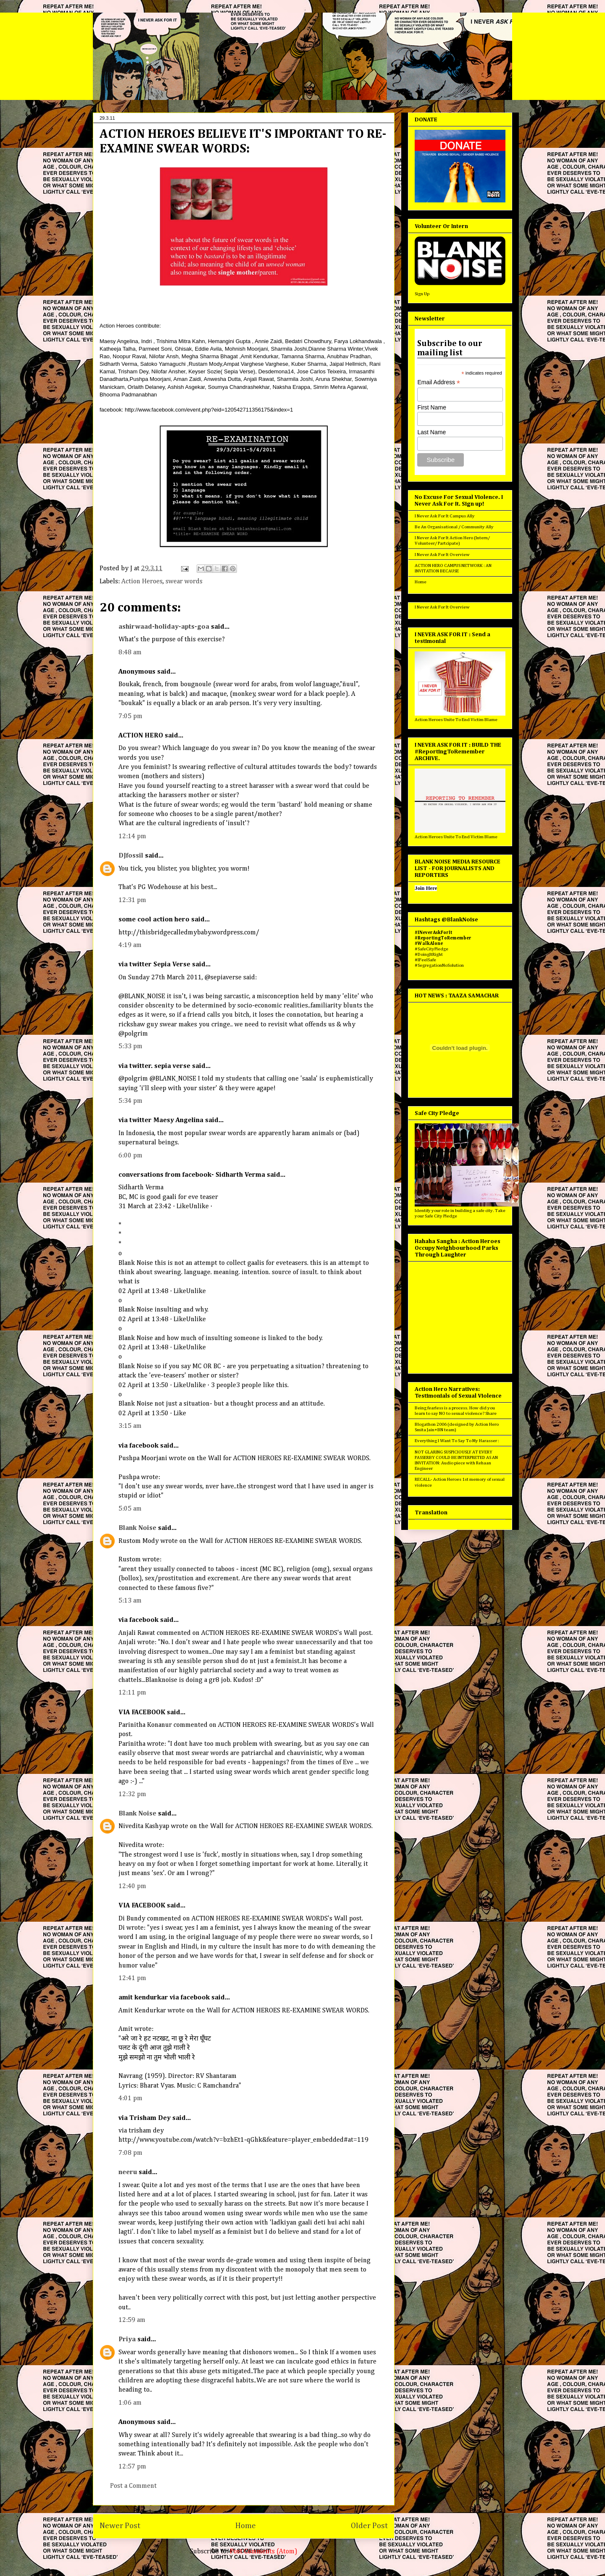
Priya (127, 2339)
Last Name (431, 432)
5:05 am (130, 1509)
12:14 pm (132, 836)
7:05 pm (130, 716)
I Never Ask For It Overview (442, 554)
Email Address (438, 382)
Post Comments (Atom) (263, 2551)
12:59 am (131, 2320)
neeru (127, 2172)
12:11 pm (132, 1692)
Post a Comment (133, 2486)
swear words (184, 581)
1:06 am (130, 2403)
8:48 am (130, 652)
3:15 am (130, 1426)
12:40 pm (132, 1886)
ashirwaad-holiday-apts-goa (163, 627)
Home (245, 2526)
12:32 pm (132, 1794)
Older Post (369, 2526)
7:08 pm (130, 2153)
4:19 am (130, 945)
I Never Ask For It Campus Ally (445, 516)
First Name (431, 407)
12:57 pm (132, 2466)
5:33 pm (130, 1046)
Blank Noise (137, 1528)
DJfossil (130, 856)
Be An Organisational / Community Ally (454, 527)
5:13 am (130, 1601)
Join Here (426, 888)
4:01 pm (130, 2098)
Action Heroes (142, 581)
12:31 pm (132, 900)
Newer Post (120, 2526)
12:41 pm (132, 1978)
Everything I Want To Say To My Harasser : (457, 1440)
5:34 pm (130, 1101)
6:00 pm (130, 1155)
